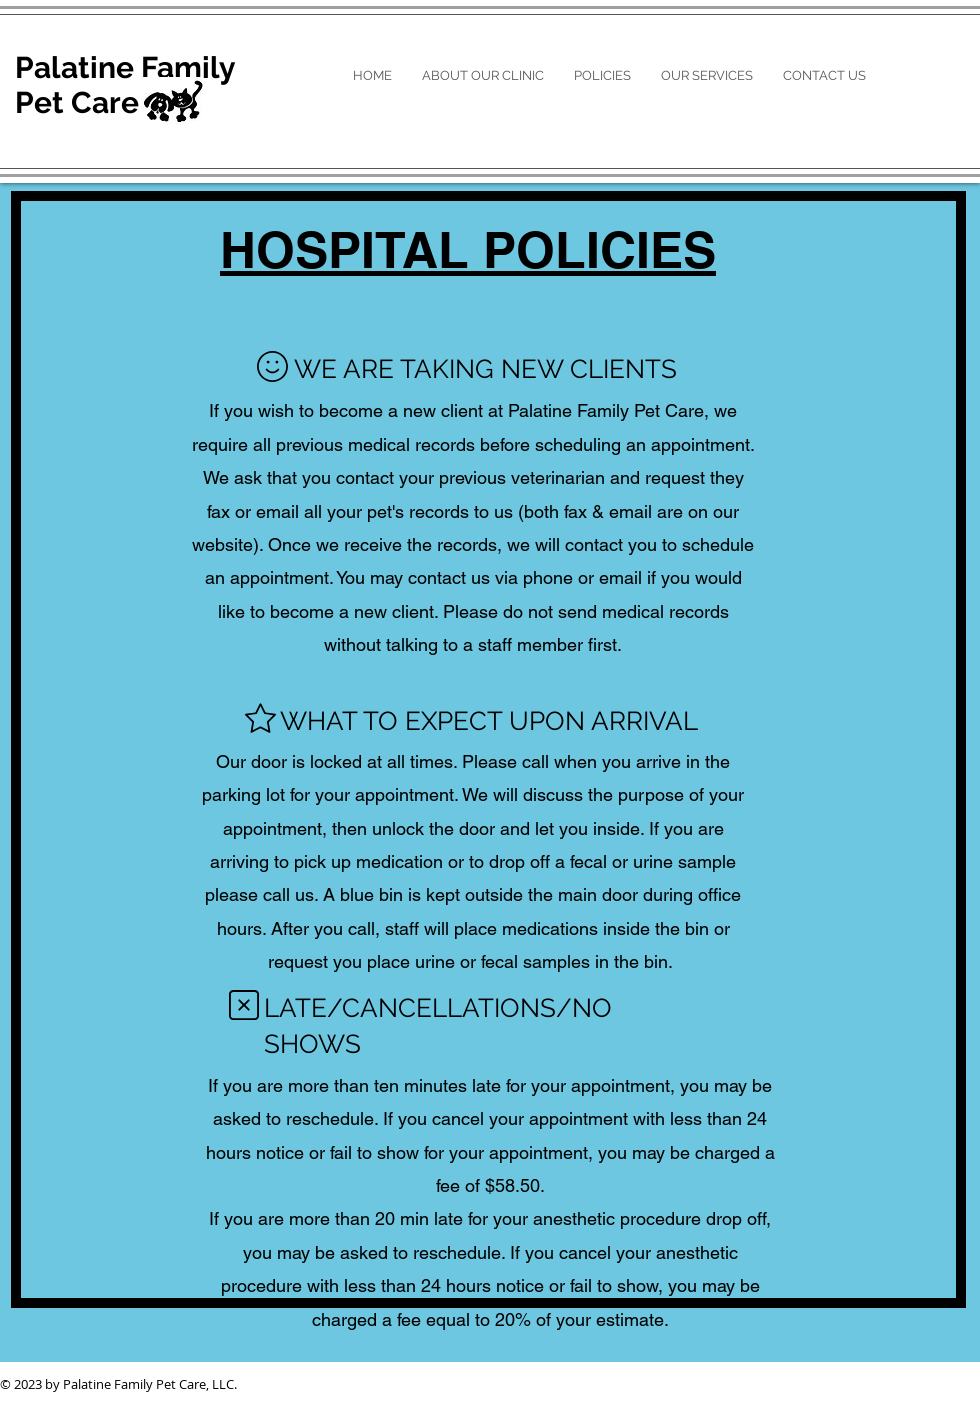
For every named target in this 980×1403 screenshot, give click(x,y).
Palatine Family (125, 67)
